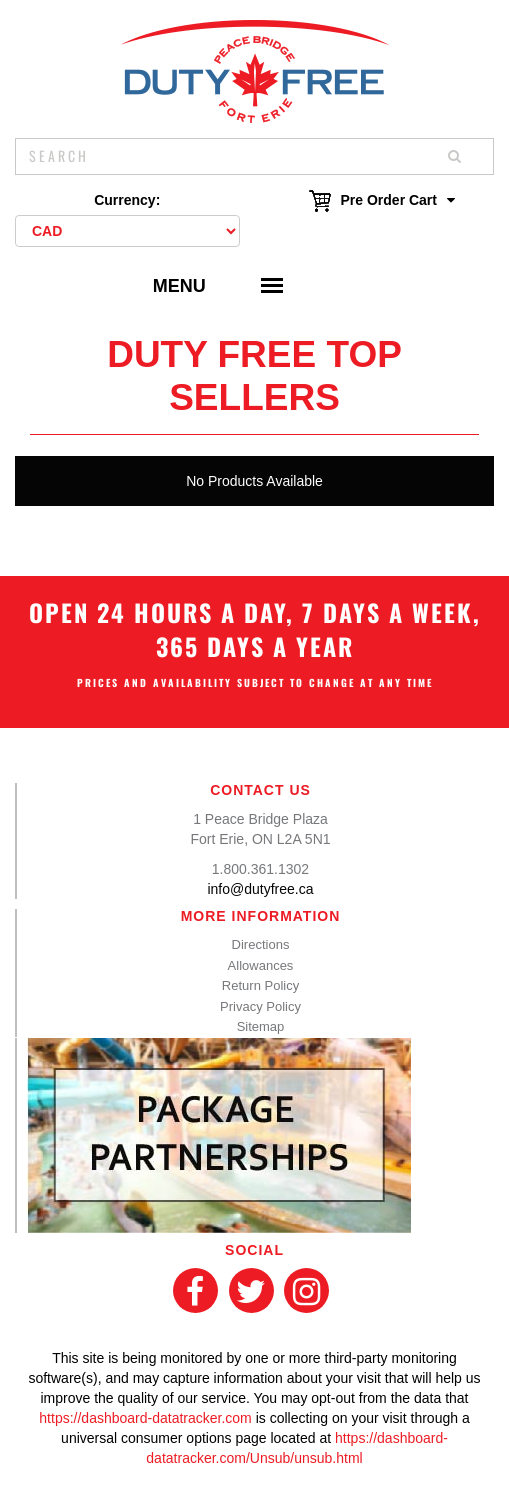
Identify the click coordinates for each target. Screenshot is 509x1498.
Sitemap (261, 1026)
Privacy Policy (260, 1006)
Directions (261, 944)
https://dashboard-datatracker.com (145, 1418)
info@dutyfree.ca (260, 889)
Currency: (127, 200)
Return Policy (260, 985)
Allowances (261, 965)
